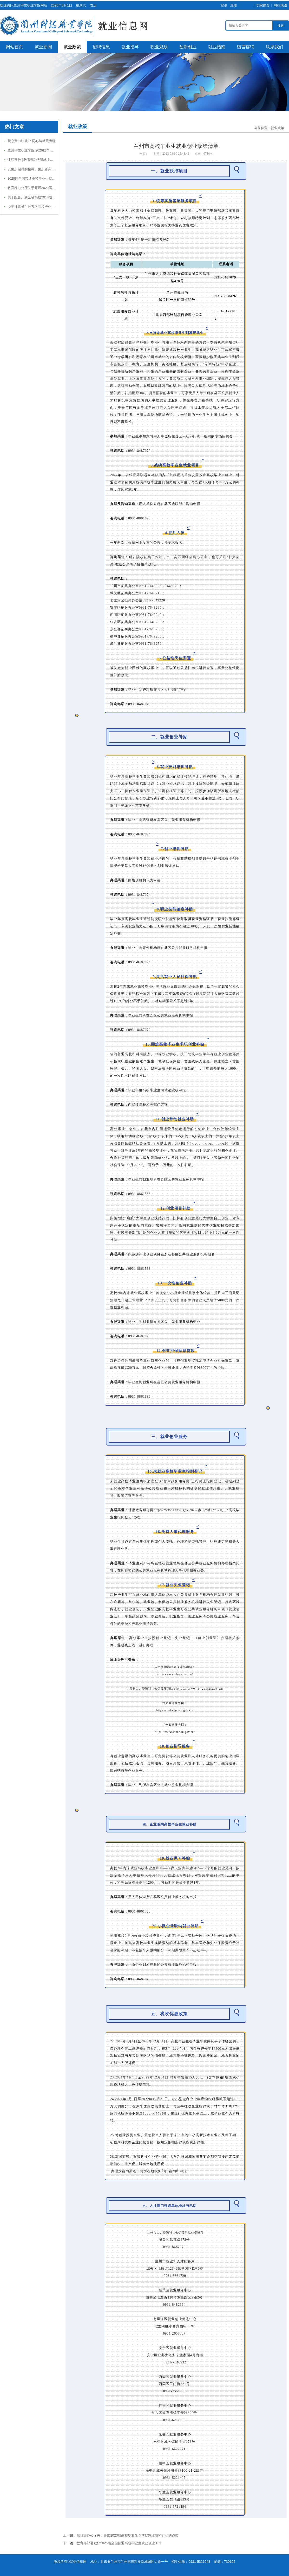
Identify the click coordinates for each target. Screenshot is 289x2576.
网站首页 (14, 46)
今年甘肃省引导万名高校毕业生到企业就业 (39, 206)
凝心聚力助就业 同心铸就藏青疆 (31, 141)
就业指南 (216, 46)
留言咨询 (245, 46)
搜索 (280, 25)
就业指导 (130, 46)
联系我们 (274, 46)
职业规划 (159, 46)
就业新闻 (43, 46)
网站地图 (280, 5)
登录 (224, 5)
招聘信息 (101, 46)
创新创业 (188, 46)
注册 (233, 5)
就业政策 (72, 46)
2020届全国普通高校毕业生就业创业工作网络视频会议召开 (51, 178)
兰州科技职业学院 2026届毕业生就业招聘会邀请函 (45, 150)
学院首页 (262, 5)
